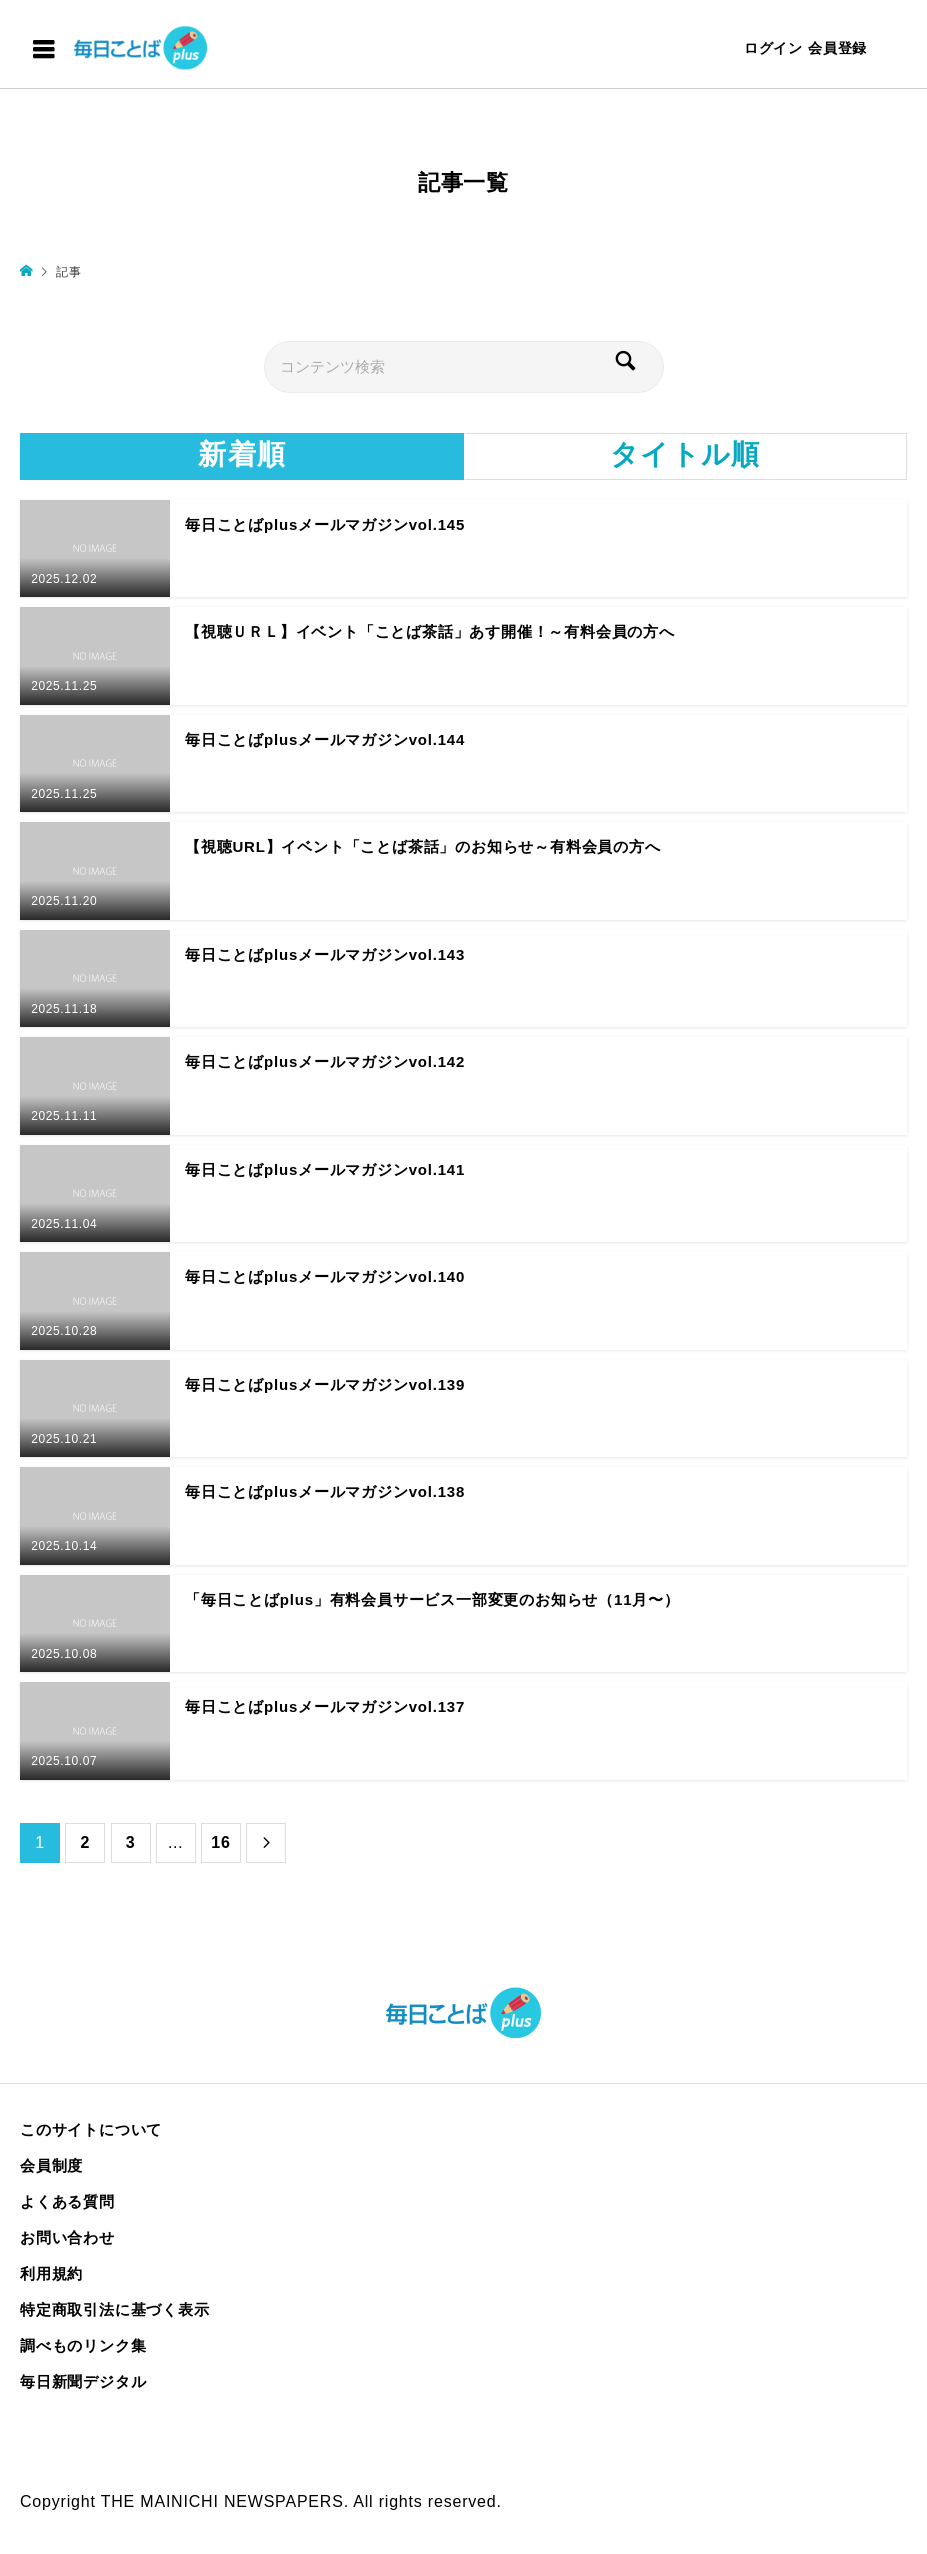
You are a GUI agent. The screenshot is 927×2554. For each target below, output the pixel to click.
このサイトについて (91, 2129)
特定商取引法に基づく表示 (115, 2309)
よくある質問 (67, 2201)
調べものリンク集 (83, 2345)
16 (220, 1842)
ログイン (773, 48)
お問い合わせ (67, 2237)
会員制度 (51, 2165)
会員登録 (837, 48)
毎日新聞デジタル (83, 2381)
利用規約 (51, 2273)
